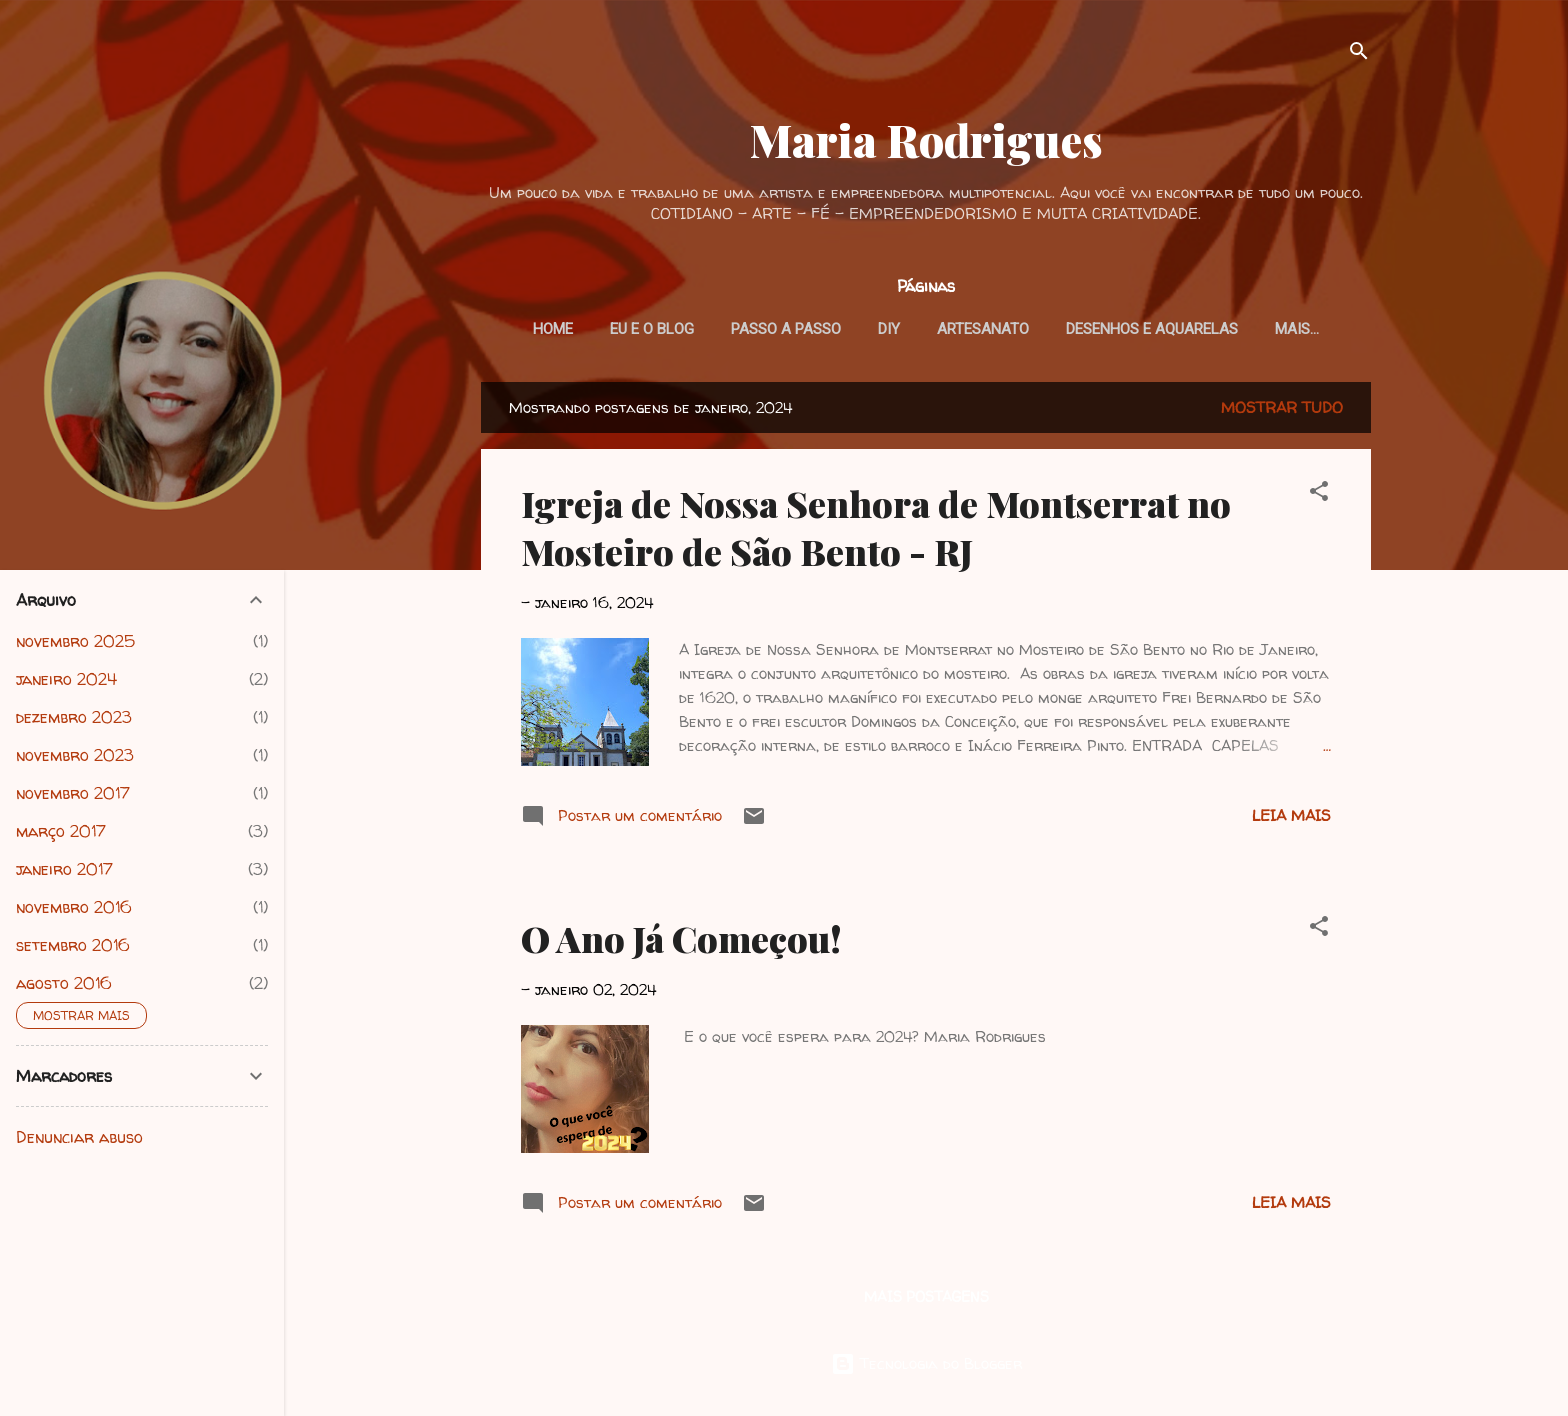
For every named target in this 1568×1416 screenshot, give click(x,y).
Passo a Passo (786, 329)
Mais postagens (926, 1296)
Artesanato (983, 329)
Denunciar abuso (79, 1137)
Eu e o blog (652, 329)
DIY (889, 329)
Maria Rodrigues (926, 139)
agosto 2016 (64, 983)
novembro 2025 (75, 641)
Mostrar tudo (1282, 407)
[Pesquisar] (1359, 54)
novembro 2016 (74, 907)
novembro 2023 (75, 755)
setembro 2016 (73, 945)
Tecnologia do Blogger (926, 1363)
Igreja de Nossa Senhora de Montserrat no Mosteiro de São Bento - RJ (876, 527)
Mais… (1297, 329)
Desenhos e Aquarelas (1152, 329)
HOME (553, 329)
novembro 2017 (73, 793)
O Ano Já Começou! (681, 938)
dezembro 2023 (74, 717)
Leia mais (1291, 815)
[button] (1319, 494)
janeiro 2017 (64, 869)
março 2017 (61, 831)
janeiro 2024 (66, 679)
